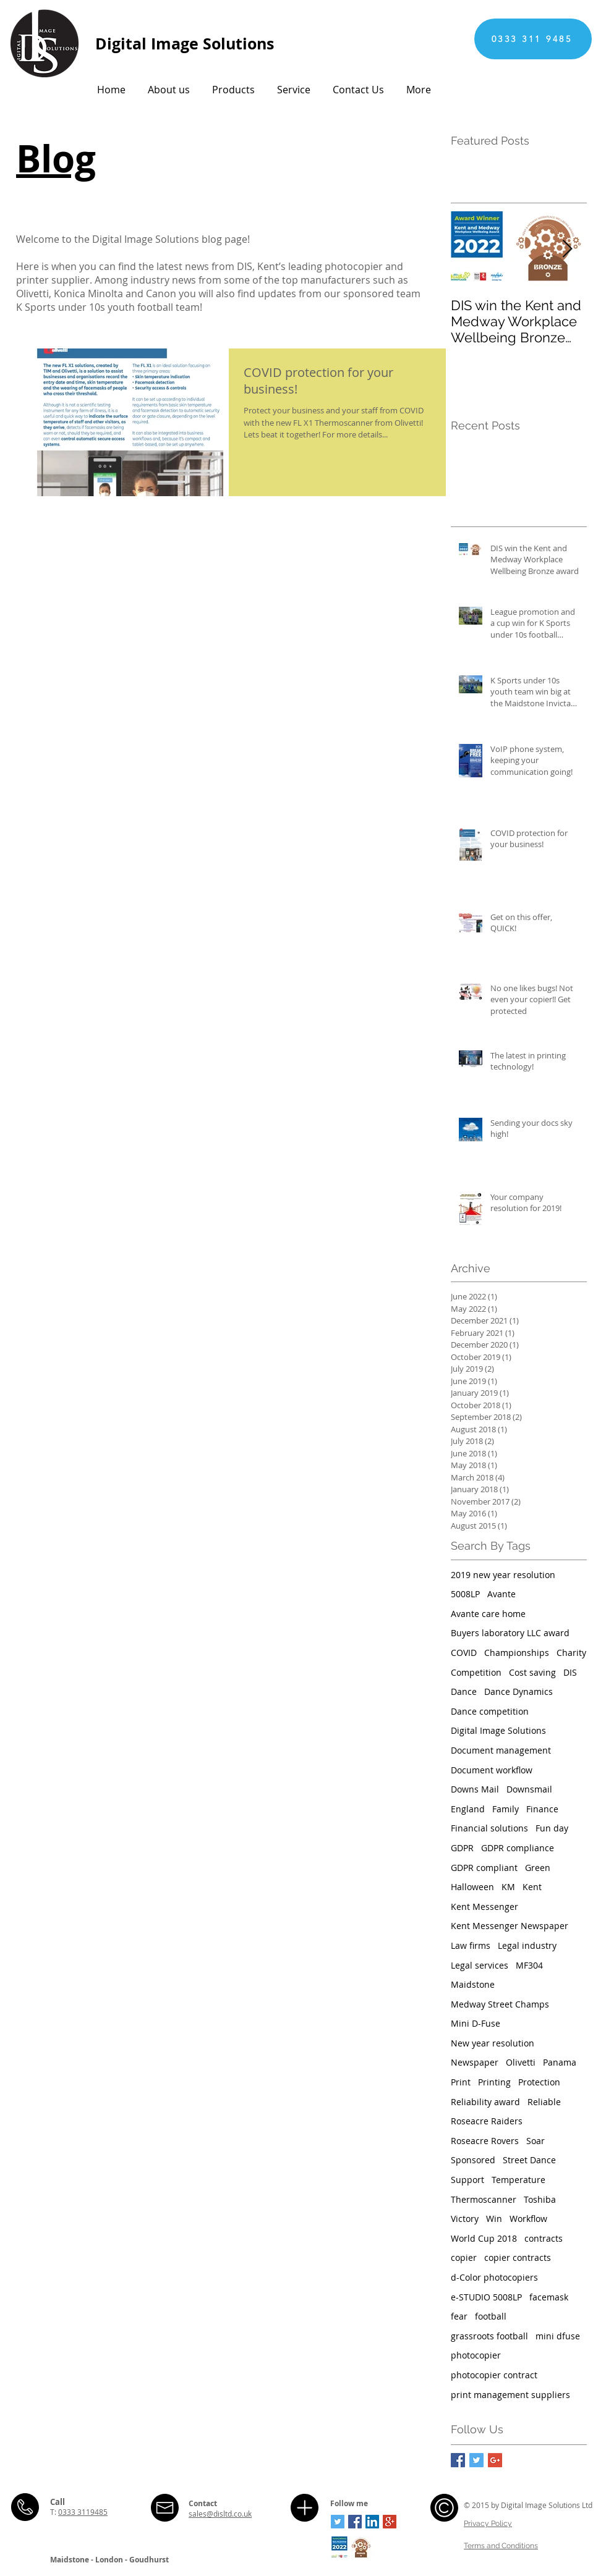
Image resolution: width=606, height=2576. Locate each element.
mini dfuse (558, 2336)
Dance (464, 1691)
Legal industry (527, 1945)
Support (467, 2179)
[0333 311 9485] (533, 39)
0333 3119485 (83, 2512)
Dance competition (490, 1711)
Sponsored (473, 2160)
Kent (532, 1887)
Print (461, 2082)
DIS (570, 1672)
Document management (501, 1750)
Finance (542, 1809)
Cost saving (532, 1672)
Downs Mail (475, 1789)
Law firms (470, 1945)
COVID (464, 1652)
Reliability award (485, 2102)
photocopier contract (494, 2375)
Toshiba (540, 2199)
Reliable (544, 2102)
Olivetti (521, 2062)
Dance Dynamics (518, 1691)
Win (494, 2218)
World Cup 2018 (484, 2238)
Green (537, 1867)
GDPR (462, 1848)
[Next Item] (567, 249)
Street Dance (529, 2160)
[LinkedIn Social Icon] (372, 2521)
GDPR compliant (484, 1867)
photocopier (476, 2355)
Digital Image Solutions (498, 1730)
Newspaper (474, 2062)
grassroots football (489, 2336)
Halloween (472, 1887)
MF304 (529, 1965)
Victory (465, 2218)
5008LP (465, 1594)
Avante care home (488, 1614)
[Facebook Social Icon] (355, 2521)
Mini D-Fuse (475, 2023)
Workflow (528, 2218)
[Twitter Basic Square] (476, 2460)
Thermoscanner (483, 2199)
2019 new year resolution (503, 1575)
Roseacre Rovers (485, 2141)
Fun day (552, 1828)
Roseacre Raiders (487, 2121)
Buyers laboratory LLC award (510, 1633)
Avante (501, 1594)
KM (508, 1887)
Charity (571, 1652)
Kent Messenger (484, 1906)
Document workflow (491, 1770)
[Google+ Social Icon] (389, 2521)
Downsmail (529, 1789)
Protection (539, 2082)
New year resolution (492, 2043)
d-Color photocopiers (494, 2277)
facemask (548, 2297)
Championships (516, 1652)
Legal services (479, 1965)
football (490, 2316)
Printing (494, 2082)
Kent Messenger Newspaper (509, 1926)
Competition (476, 1672)
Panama (559, 2062)
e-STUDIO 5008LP (486, 2297)
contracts (543, 2238)
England (468, 1809)
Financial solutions (489, 1828)
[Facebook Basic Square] (458, 2460)
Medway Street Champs (500, 2004)
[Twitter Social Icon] (337, 2521)
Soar (535, 2141)
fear (459, 2316)
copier (464, 2257)
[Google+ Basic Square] (495, 2460)
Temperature (518, 2179)
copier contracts (517, 2257)
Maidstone (473, 1984)
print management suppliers (510, 2395)
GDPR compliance (517, 1848)
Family (505, 1809)
